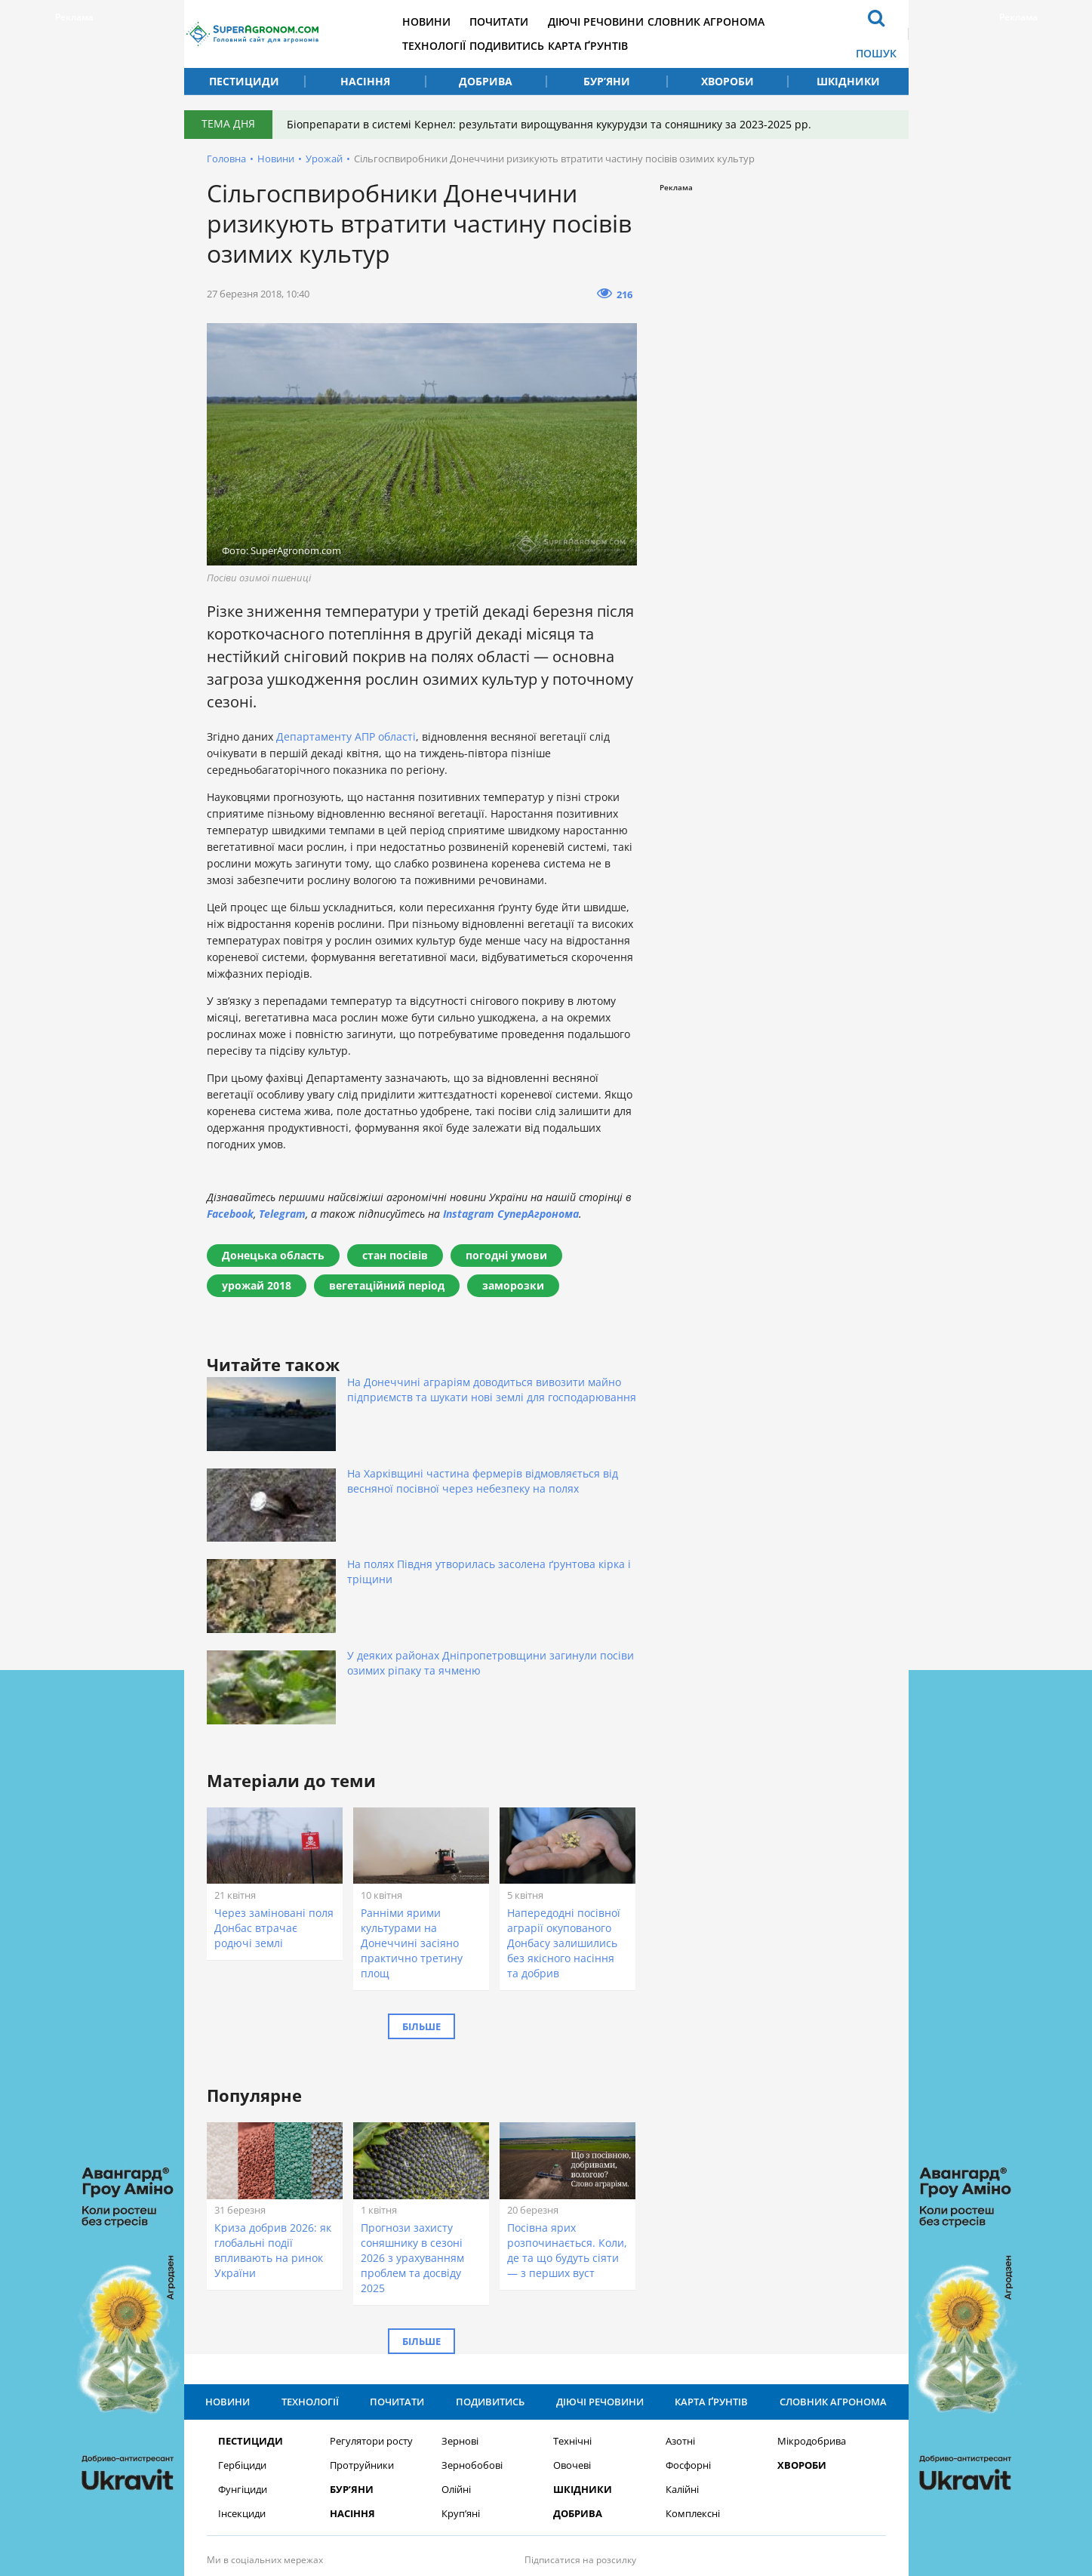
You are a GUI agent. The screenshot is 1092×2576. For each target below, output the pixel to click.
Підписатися (700, 2400)
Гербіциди (242, 2274)
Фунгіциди (242, 2298)
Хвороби (727, 81)
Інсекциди (242, 2322)
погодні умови (506, 1255)
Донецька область (273, 1255)
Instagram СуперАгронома (511, 1213)
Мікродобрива (811, 2250)
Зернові (459, 2250)
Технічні (572, 2250)
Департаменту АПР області (346, 736)
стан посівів (395, 1255)
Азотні (680, 2250)
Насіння (365, 81)
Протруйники (362, 2274)
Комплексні (693, 2322)
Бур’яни (606, 81)
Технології (472, 46)
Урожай (324, 158)
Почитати (548, 21)
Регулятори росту (371, 2250)
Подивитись (556, 46)
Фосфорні (688, 2274)
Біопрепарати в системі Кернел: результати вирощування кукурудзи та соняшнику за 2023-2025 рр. (557, 124)
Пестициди (244, 81)
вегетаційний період (386, 1285)
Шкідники (848, 81)
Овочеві (572, 2274)
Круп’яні (460, 2322)
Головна (226, 158)
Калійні (682, 2298)
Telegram (282, 1213)
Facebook (230, 1213)
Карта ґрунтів (649, 46)
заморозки (513, 1285)
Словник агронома (778, 21)
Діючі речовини (657, 21)
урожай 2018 (256, 1285)
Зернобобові (472, 2274)
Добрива (485, 81)
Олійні (456, 2298)
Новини (465, 21)
